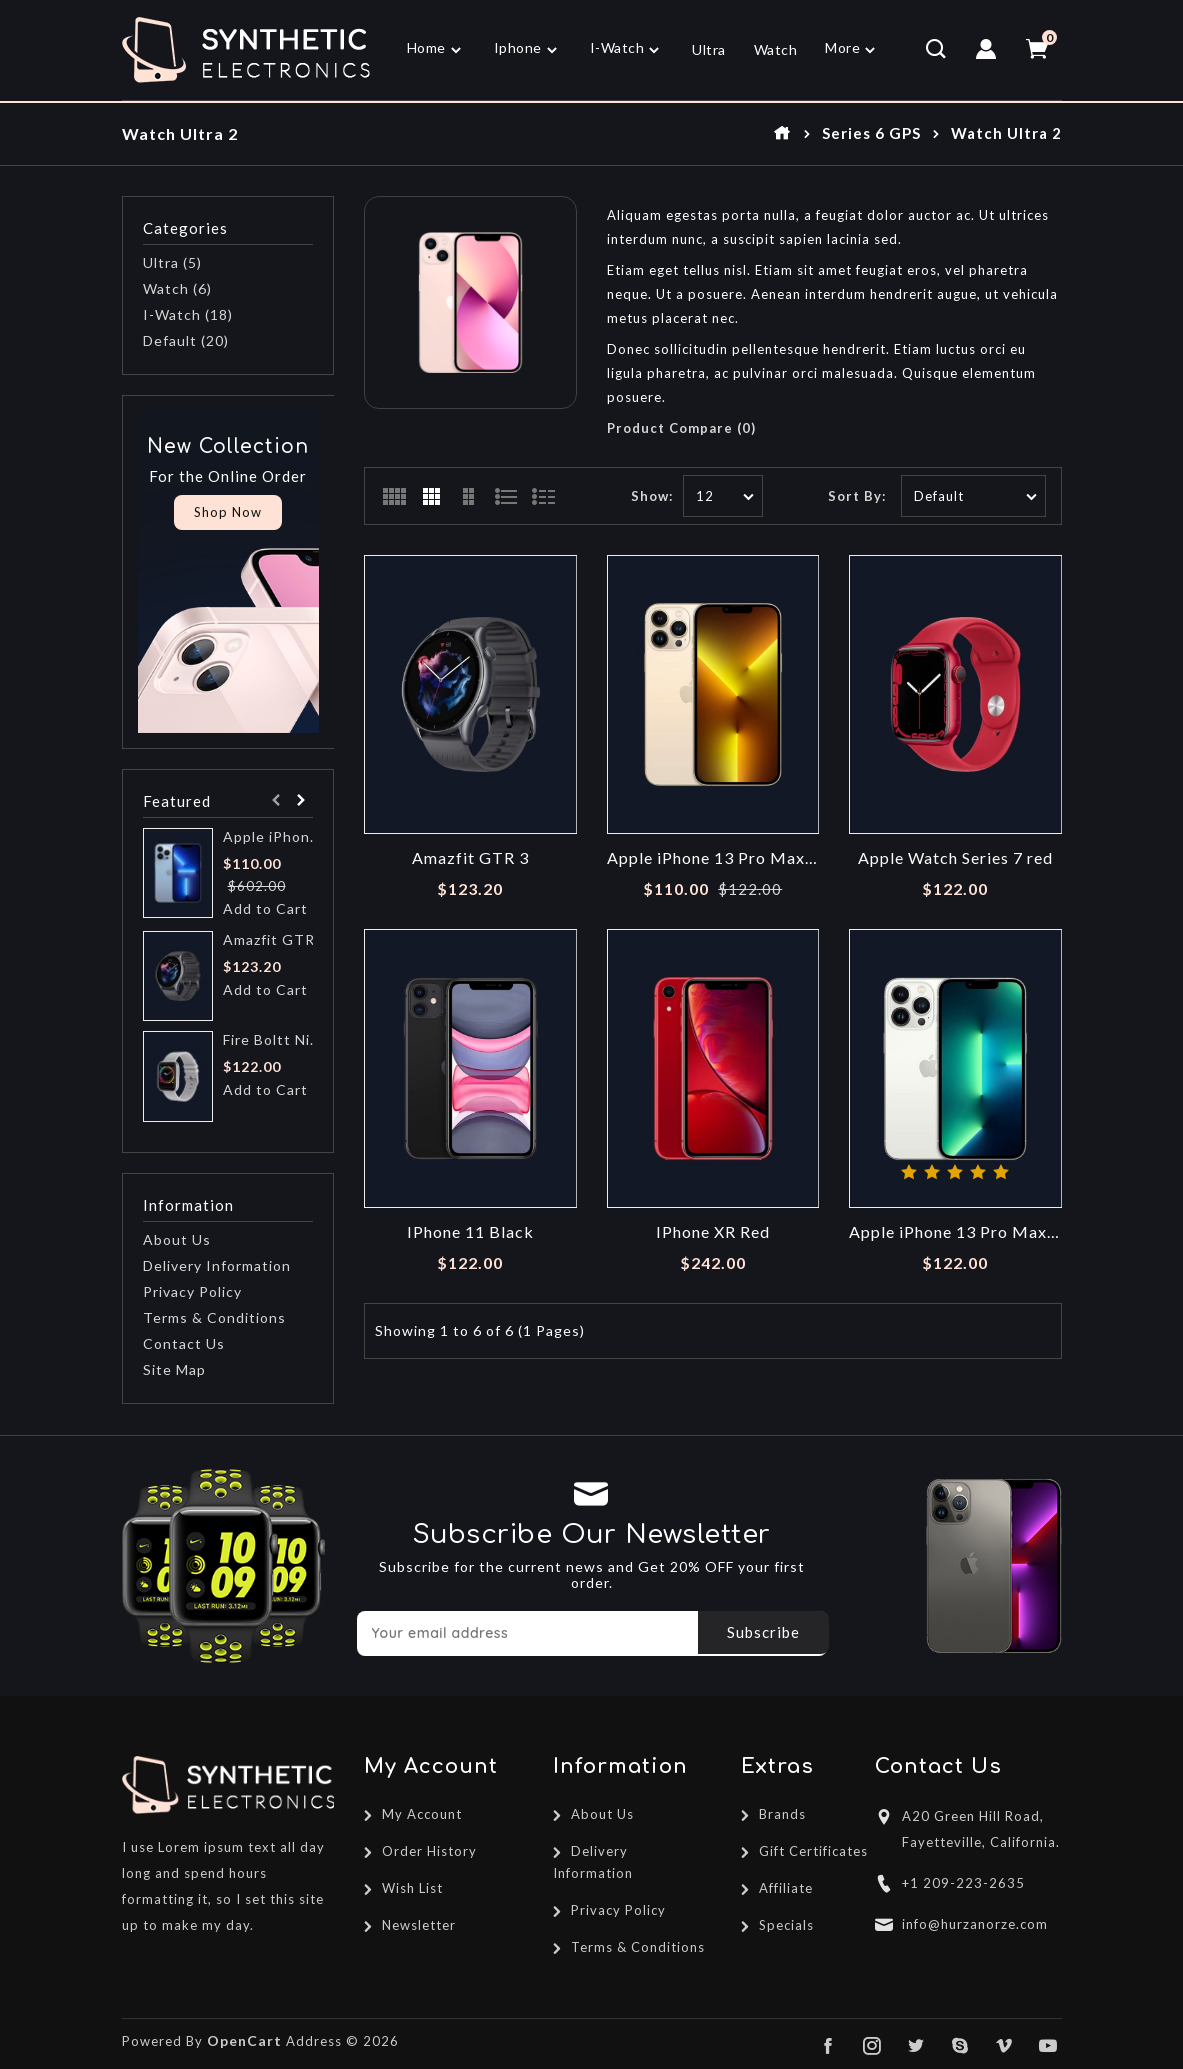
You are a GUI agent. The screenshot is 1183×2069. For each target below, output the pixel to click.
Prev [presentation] (275, 800)
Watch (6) (177, 288)
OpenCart (244, 2040)
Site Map (174, 1369)
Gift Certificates (813, 1851)
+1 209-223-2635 (963, 1883)
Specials (786, 1925)
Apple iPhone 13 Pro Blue (275, 836)
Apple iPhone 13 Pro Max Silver (955, 1232)
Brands (782, 1814)
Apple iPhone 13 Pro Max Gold (713, 858)
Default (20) (186, 340)
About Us (177, 1239)
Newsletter (419, 1925)
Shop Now (228, 512)
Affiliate (786, 1888)
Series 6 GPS (871, 133)
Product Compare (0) (681, 428)
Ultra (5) (172, 262)
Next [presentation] (300, 800)
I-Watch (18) (188, 314)
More (842, 47)
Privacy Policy (192, 1291)
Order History (429, 1851)
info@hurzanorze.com (975, 1924)
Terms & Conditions (214, 1317)
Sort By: (857, 496)
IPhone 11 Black (470, 1232)
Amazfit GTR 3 (275, 939)
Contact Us (184, 1343)
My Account (422, 1814)
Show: (652, 496)
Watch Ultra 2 (1006, 133)
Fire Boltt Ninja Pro (275, 1039)
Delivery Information (217, 1265)
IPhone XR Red (713, 1232)
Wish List (412, 1888)
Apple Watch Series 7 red (955, 858)
